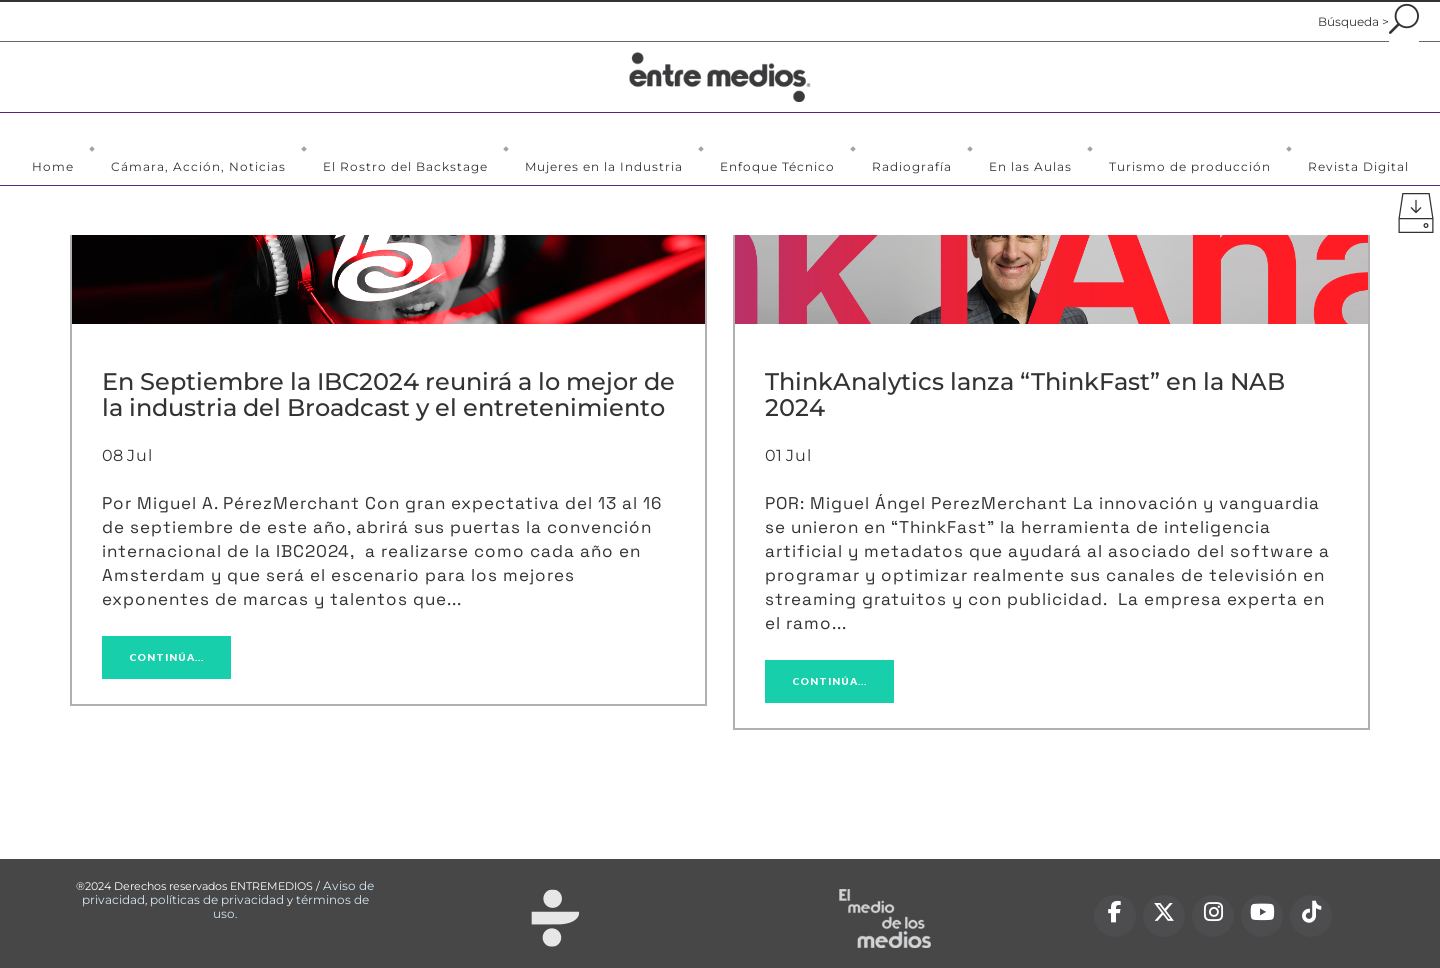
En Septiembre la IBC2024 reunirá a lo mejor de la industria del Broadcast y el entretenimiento (388, 394)
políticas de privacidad (217, 899)
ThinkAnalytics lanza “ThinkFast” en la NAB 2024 (1025, 394)
